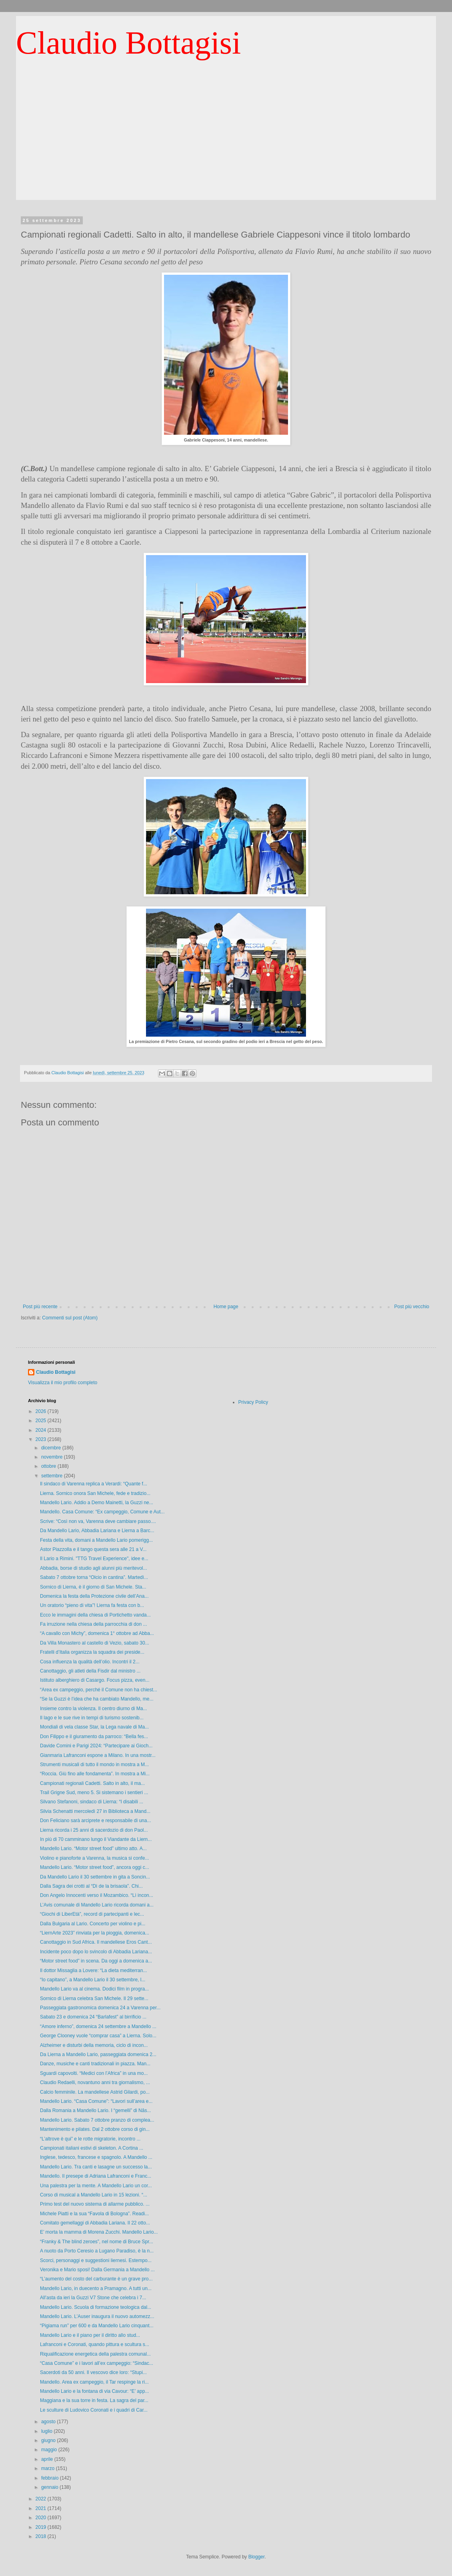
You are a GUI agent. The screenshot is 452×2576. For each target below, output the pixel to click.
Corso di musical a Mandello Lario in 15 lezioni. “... (93, 2195)
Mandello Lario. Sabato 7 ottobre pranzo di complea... (97, 2120)
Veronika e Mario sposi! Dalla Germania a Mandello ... (97, 2269)
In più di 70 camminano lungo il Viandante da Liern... (96, 1839)
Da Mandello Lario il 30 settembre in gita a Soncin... (95, 1877)
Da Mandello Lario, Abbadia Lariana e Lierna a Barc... (97, 1530)
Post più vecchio (411, 1306)
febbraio (50, 2478)
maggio (49, 2449)
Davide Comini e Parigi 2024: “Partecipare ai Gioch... (96, 1746)
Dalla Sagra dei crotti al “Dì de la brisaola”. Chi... (91, 1886)
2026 (42, 1411)
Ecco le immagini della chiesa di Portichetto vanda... (95, 1615)
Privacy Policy (253, 1402)
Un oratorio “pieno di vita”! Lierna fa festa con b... (92, 1605)
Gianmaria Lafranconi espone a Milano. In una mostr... (98, 1755)
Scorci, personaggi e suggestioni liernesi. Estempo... (96, 2260)
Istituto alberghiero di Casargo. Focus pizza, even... (94, 1680)
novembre (52, 1457)
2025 (42, 1420)
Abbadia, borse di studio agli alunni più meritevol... (93, 1568)
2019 (42, 2527)
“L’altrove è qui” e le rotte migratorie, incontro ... (90, 2139)
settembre (52, 1476)
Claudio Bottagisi (128, 42)
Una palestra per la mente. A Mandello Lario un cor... (96, 2185)
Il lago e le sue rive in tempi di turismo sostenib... (92, 1718)
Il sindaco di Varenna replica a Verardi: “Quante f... (93, 1484)
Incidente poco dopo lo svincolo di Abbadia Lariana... (96, 1951)
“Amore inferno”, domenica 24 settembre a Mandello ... (98, 2026)
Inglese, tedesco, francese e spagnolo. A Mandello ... (96, 2157)
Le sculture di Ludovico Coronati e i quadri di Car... (94, 2410)
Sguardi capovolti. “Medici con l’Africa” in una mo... (94, 2073)
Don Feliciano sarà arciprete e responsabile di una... (95, 1820)
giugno (49, 2440)
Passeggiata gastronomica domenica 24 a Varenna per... (100, 2007)
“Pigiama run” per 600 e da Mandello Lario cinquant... (97, 2325)
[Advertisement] (226, 144)
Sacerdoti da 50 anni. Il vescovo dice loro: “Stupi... (93, 2372)
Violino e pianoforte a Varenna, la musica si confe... (94, 1858)
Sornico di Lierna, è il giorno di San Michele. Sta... (93, 1587)
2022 (42, 2499)
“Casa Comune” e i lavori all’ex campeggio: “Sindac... (96, 2363)
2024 (42, 1430)
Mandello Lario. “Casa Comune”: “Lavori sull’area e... (96, 2101)
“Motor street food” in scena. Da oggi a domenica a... (96, 1961)
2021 (42, 2508)
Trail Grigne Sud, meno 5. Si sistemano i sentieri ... (94, 1792)
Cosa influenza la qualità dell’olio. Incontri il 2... (90, 1662)
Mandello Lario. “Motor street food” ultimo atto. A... (93, 1848)
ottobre (49, 1466)
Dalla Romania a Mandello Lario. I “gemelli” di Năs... (95, 2110)
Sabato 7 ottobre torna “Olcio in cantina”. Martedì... (94, 1577)
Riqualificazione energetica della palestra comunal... (95, 2354)
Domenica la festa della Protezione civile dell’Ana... (94, 1596)
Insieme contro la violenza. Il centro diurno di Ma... (93, 1708)
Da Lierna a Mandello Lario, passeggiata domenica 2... (98, 2054)
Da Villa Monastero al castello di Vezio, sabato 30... (94, 1643)
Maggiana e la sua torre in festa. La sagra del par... (94, 2400)
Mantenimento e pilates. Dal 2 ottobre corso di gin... (95, 2129)
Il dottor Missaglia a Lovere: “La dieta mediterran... (93, 1970)
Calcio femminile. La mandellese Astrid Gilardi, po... (95, 2092)
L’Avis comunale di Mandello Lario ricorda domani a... (97, 1905)
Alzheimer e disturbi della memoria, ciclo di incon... (94, 2045)
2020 (42, 2517)
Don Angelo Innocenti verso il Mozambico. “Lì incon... (96, 1895)
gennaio (50, 2487)
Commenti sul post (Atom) (70, 1318)
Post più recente (40, 1306)
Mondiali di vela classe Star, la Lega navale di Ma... (94, 1727)
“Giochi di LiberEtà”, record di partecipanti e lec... (92, 1914)
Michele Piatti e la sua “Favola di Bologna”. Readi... (94, 2213)
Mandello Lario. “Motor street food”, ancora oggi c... (94, 1867)
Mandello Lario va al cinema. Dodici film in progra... (94, 1989)
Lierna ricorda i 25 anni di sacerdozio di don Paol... (94, 1830)
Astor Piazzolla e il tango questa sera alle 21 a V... (93, 1549)
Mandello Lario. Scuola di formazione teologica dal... (95, 2307)
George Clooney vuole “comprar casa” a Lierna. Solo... (98, 2035)
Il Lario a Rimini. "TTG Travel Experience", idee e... (94, 1558)
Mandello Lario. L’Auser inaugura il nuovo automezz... (97, 2316)
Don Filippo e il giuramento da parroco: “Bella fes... (94, 1736)
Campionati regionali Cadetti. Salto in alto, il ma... (92, 1783)
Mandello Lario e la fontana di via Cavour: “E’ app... (94, 2391)
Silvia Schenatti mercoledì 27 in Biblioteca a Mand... (95, 1811)
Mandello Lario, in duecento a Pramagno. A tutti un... (96, 2288)
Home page (226, 1306)
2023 (42, 1439)
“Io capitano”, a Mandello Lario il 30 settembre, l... (92, 1979)
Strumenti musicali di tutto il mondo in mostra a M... (94, 1764)
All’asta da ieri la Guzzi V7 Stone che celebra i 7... (93, 2297)
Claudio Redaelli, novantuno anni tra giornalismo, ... (95, 2082)
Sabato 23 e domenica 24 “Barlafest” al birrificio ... (93, 2017)
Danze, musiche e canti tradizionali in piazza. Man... (95, 2063)
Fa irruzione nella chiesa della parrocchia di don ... (93, 1624)
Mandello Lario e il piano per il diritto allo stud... (90, 2335)
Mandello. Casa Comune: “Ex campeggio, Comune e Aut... (102, 1512)
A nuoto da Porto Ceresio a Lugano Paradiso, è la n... (97, 2251)
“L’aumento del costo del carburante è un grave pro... (96, 2279)
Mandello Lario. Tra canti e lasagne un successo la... (96, 2167)
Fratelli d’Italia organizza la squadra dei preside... (92, 1652)
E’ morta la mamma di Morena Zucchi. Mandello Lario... (99, 2232)
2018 (42, 2536)
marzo (48, 2468)
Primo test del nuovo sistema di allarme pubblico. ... (95, 2204)
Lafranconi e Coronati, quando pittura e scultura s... (94, 2344)
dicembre (51, 1448)
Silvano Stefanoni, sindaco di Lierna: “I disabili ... (91, 1802)
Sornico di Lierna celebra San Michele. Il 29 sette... (94, 1998)
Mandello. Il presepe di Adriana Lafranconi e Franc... (95, 2176)
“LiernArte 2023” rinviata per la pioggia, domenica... (94, 1933)
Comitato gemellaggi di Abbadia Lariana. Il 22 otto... (95, 2223)
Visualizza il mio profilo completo (62, 1382)
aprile (47, 2459)
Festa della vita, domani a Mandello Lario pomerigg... (96, 1540)
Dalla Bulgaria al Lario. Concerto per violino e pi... (92, 1924)
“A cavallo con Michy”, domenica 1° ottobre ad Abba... (97, 1633)
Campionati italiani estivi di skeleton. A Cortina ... (91, 2148)
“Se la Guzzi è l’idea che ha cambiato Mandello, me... (96, 1699)
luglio (47, 2431)
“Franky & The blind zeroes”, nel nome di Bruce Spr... (96, 2241)
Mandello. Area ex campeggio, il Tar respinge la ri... (94, 2382)
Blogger (256, 2557)
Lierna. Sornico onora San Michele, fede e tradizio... (95, 1493)
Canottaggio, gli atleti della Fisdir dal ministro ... (90, 1671)
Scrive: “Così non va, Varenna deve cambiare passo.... (98, 1521)
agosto (49, 2421)
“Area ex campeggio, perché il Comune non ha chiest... (98, 1690)
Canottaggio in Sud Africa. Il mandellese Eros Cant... (96, 1942)
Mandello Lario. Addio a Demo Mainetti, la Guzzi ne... (96, 1502)
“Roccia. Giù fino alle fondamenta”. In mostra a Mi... (95, 1774)
